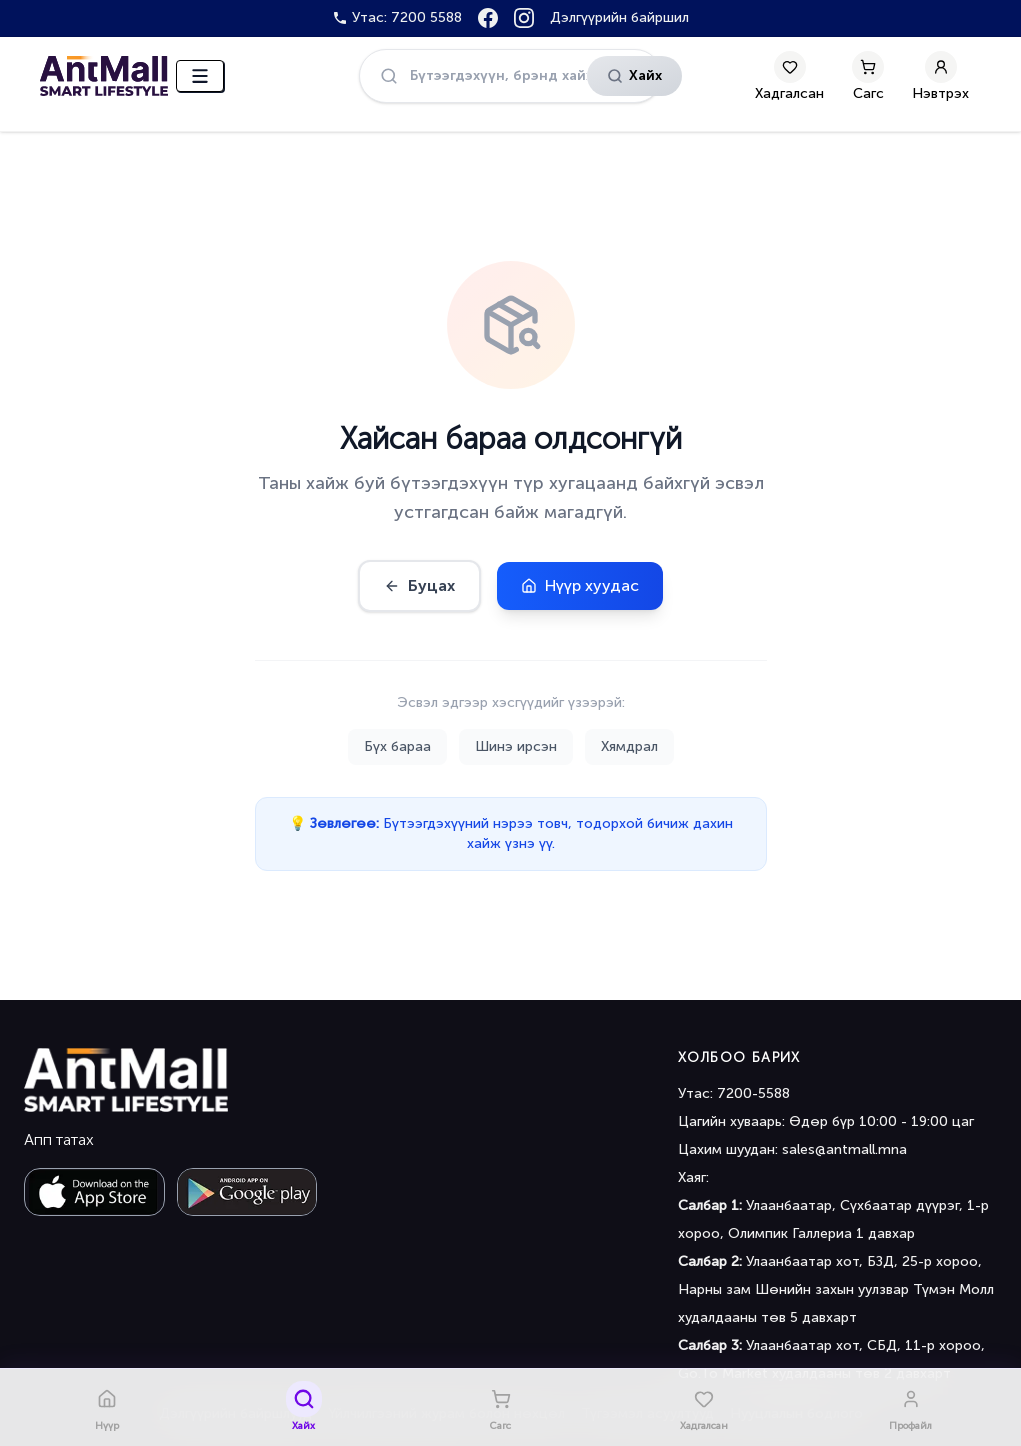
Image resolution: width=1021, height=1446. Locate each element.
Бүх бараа (397, 746)
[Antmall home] (126, 1080)
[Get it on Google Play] (247, 1192)
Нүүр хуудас (580, 585)
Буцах (419, 585)
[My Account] (940, 76)
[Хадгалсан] (789, 76)
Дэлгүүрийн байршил (619, 17)
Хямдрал (629, 746)
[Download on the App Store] (94, 1192)
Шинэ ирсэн (516, 746)
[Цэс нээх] (200, 76)
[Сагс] (868, 76)
